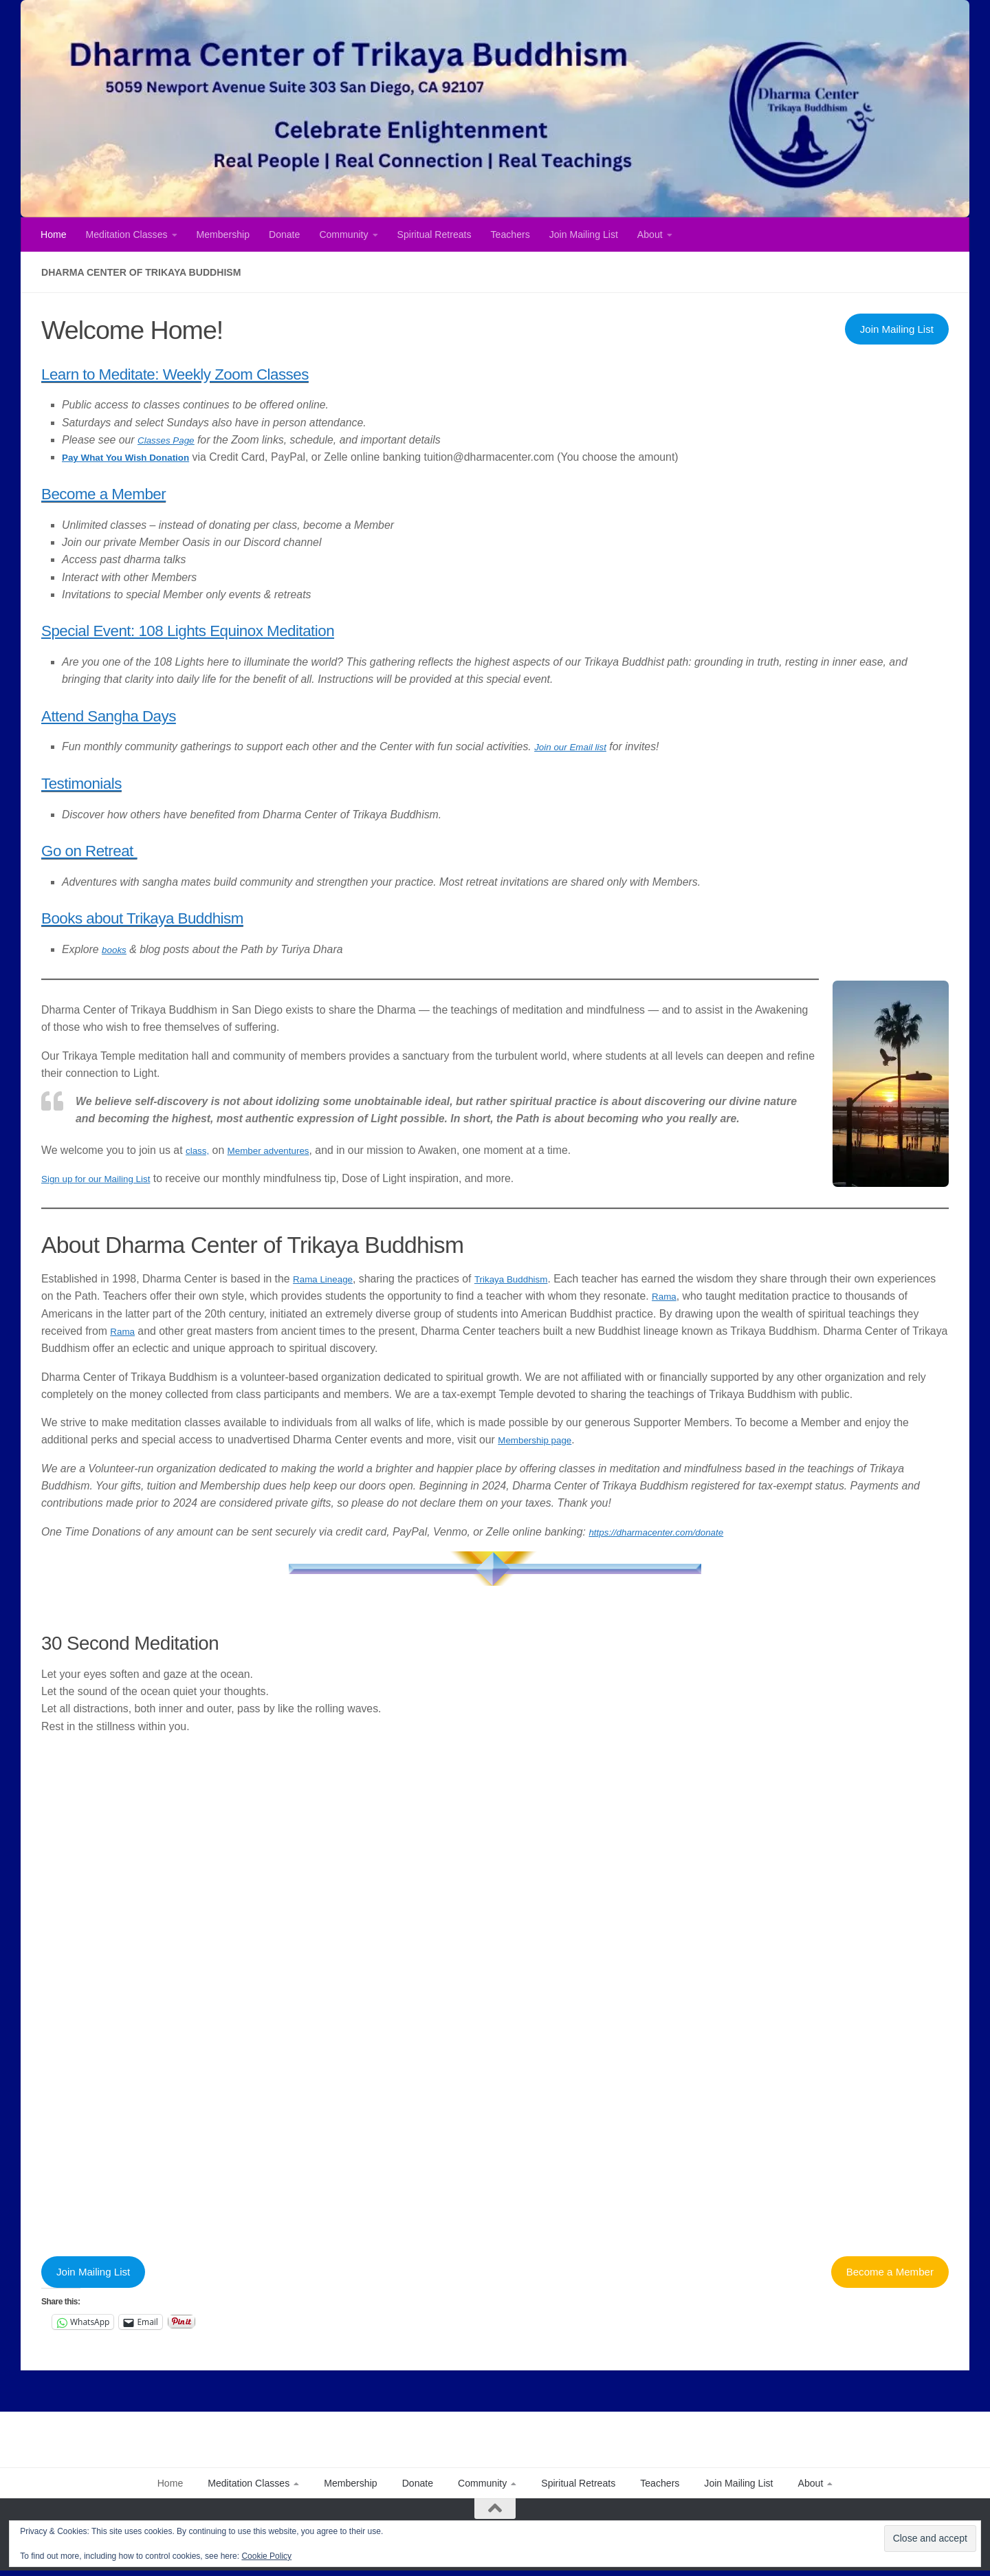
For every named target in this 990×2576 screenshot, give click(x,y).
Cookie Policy (266, 2556)
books (116, 949)
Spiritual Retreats (434, 234)
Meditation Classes (127, 234)
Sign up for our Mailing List (105, 1178)
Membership (223, 234)
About (650, 234)
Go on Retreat (113, 848)
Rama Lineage (328, 1279)
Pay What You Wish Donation (137, 457)
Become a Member (135, 491)
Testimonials (102, 781)
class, (199, 1150)
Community (343, 234)
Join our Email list (576, 746)
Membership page (541, 1439)
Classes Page (171, 440)
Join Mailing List (583, 234)
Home (54, 234)
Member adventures (280, 1150)
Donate (284, 234)
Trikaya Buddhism (528, 1279)
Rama (728, 1296)
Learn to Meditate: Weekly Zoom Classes (243, 371)
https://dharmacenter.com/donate (668, 1532)
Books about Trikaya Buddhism (193, 915)
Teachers (510, 234)
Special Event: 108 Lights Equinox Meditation (263, 628)
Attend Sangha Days (143, 713)
